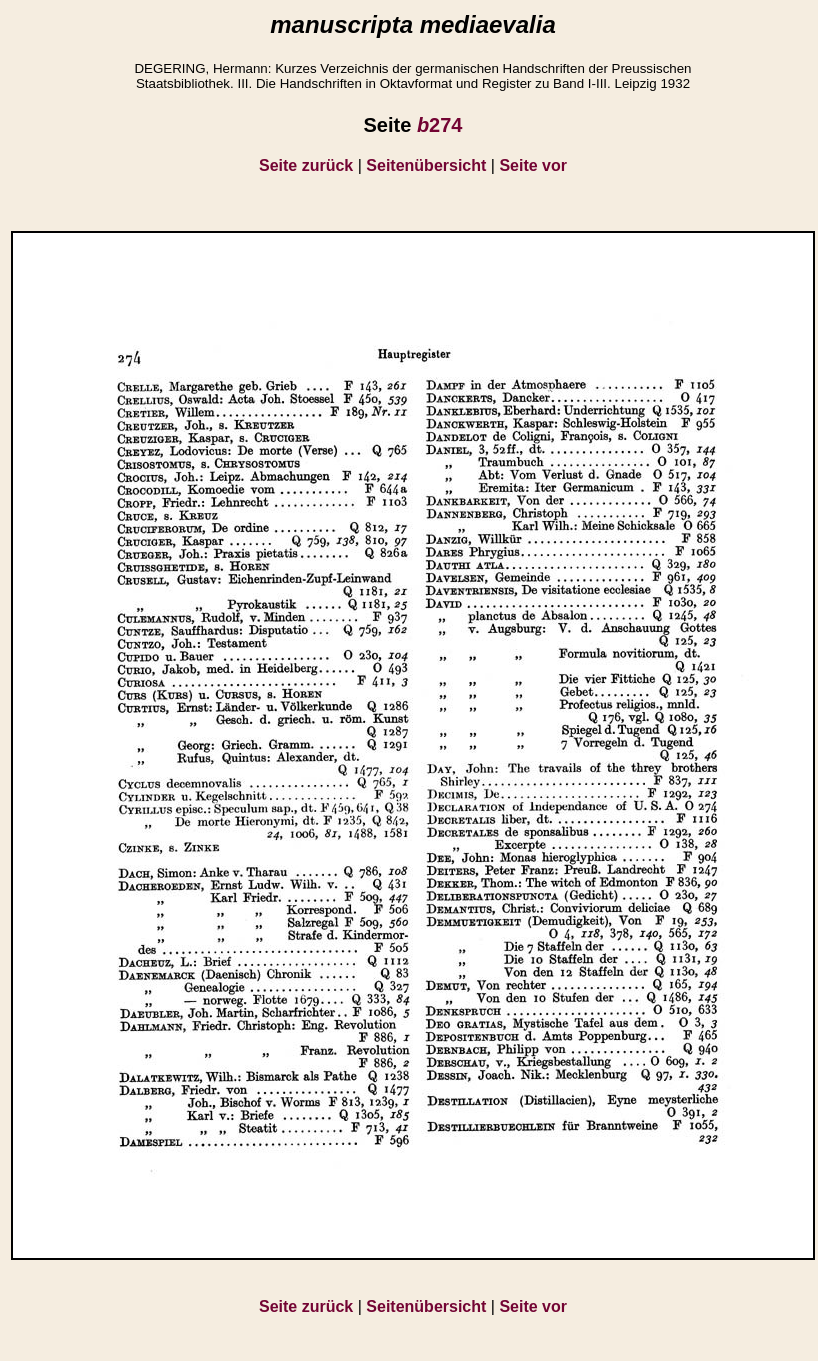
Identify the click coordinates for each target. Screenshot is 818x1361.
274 (440, 125)
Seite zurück (306, 165)
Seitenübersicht (426, 165)
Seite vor (533, 165)
